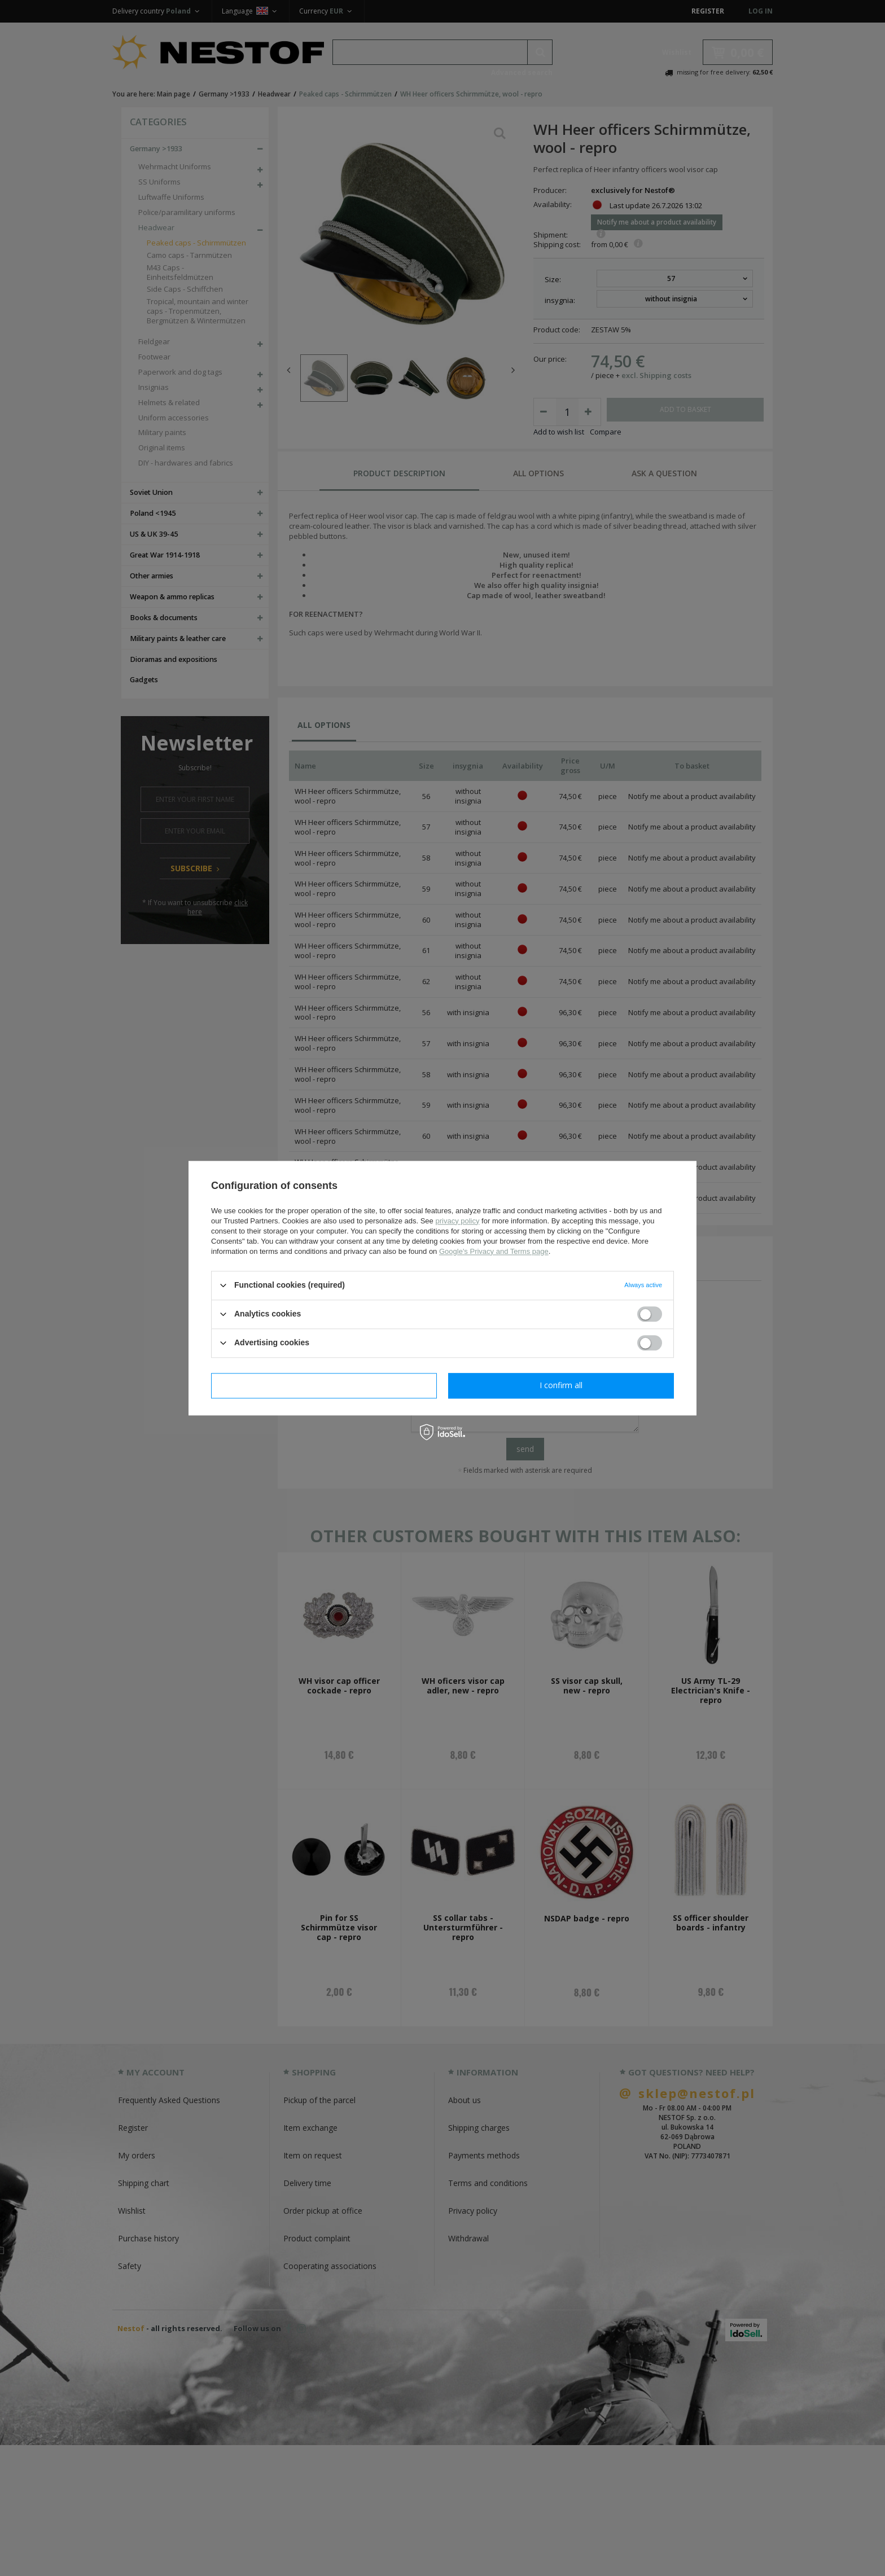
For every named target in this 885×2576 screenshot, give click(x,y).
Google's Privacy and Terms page (494, 1251)
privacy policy (457, 1221)
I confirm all (561, 1385)
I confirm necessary (324, 1385)
